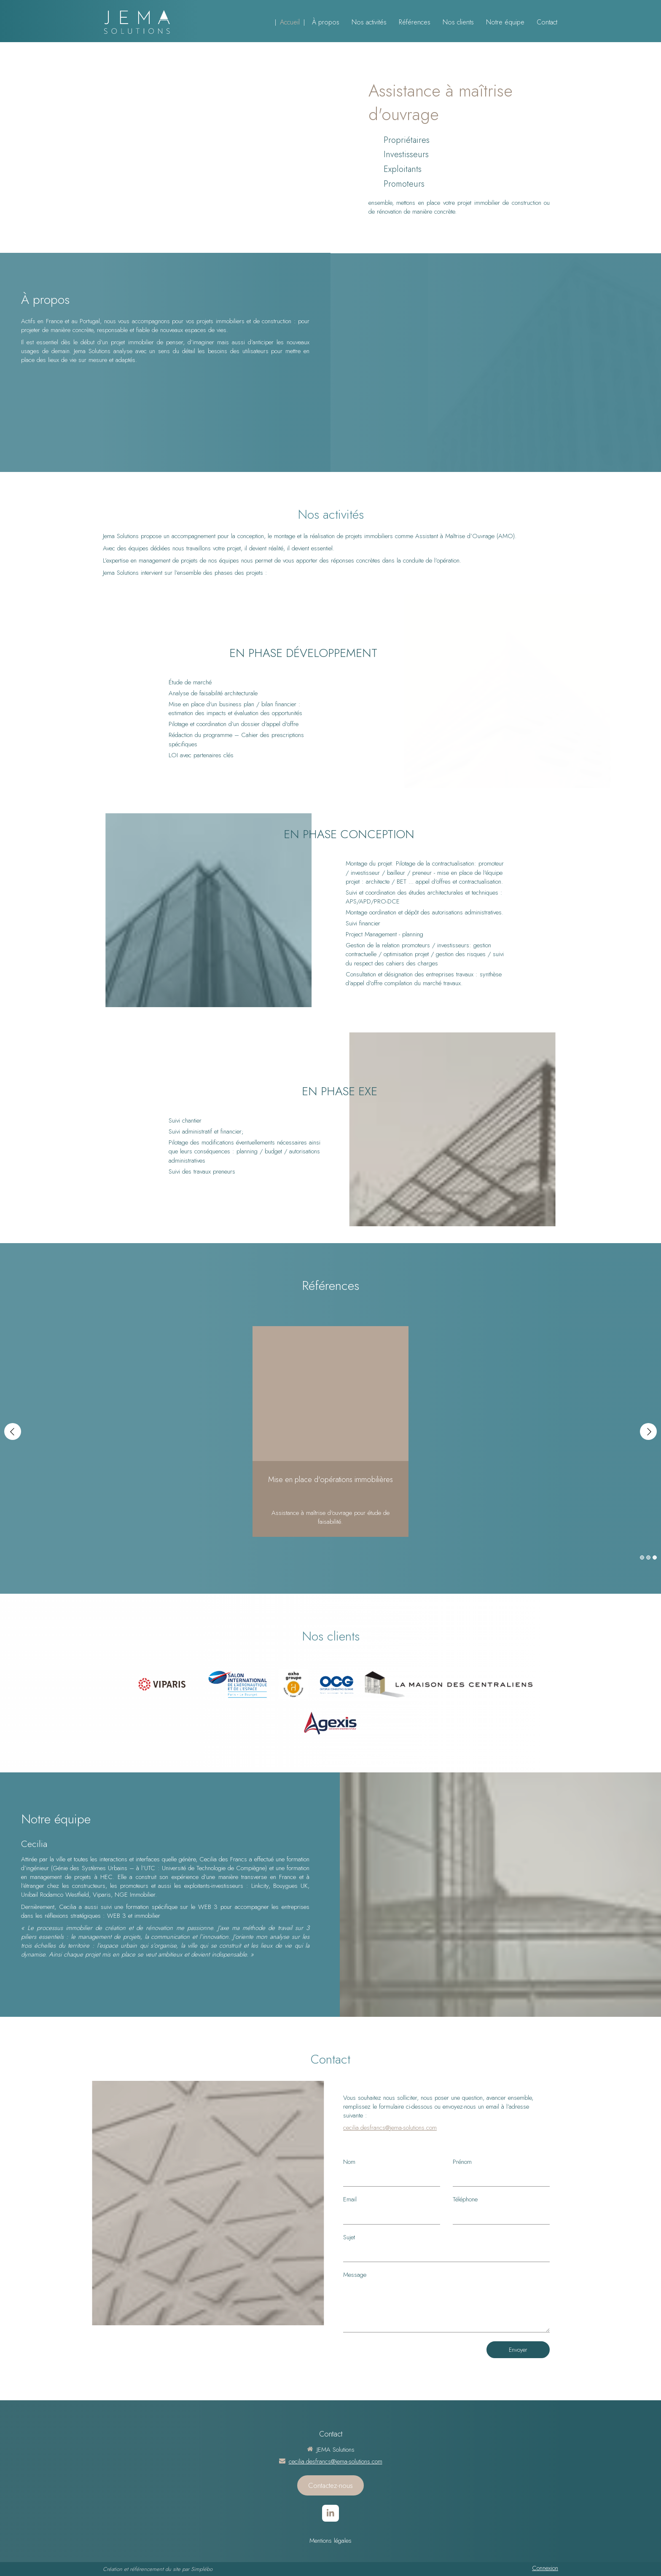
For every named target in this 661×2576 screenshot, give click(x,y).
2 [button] (648, 1557)
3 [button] (655, 1557)
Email (350, 2199)
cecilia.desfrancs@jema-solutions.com (390, 2127)
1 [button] (642, 1557)
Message (354, 2274)
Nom (349, 2162)
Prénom (462, 2162)
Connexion (545, 2568)
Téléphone (465, 2199)
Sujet (349, 2237)
